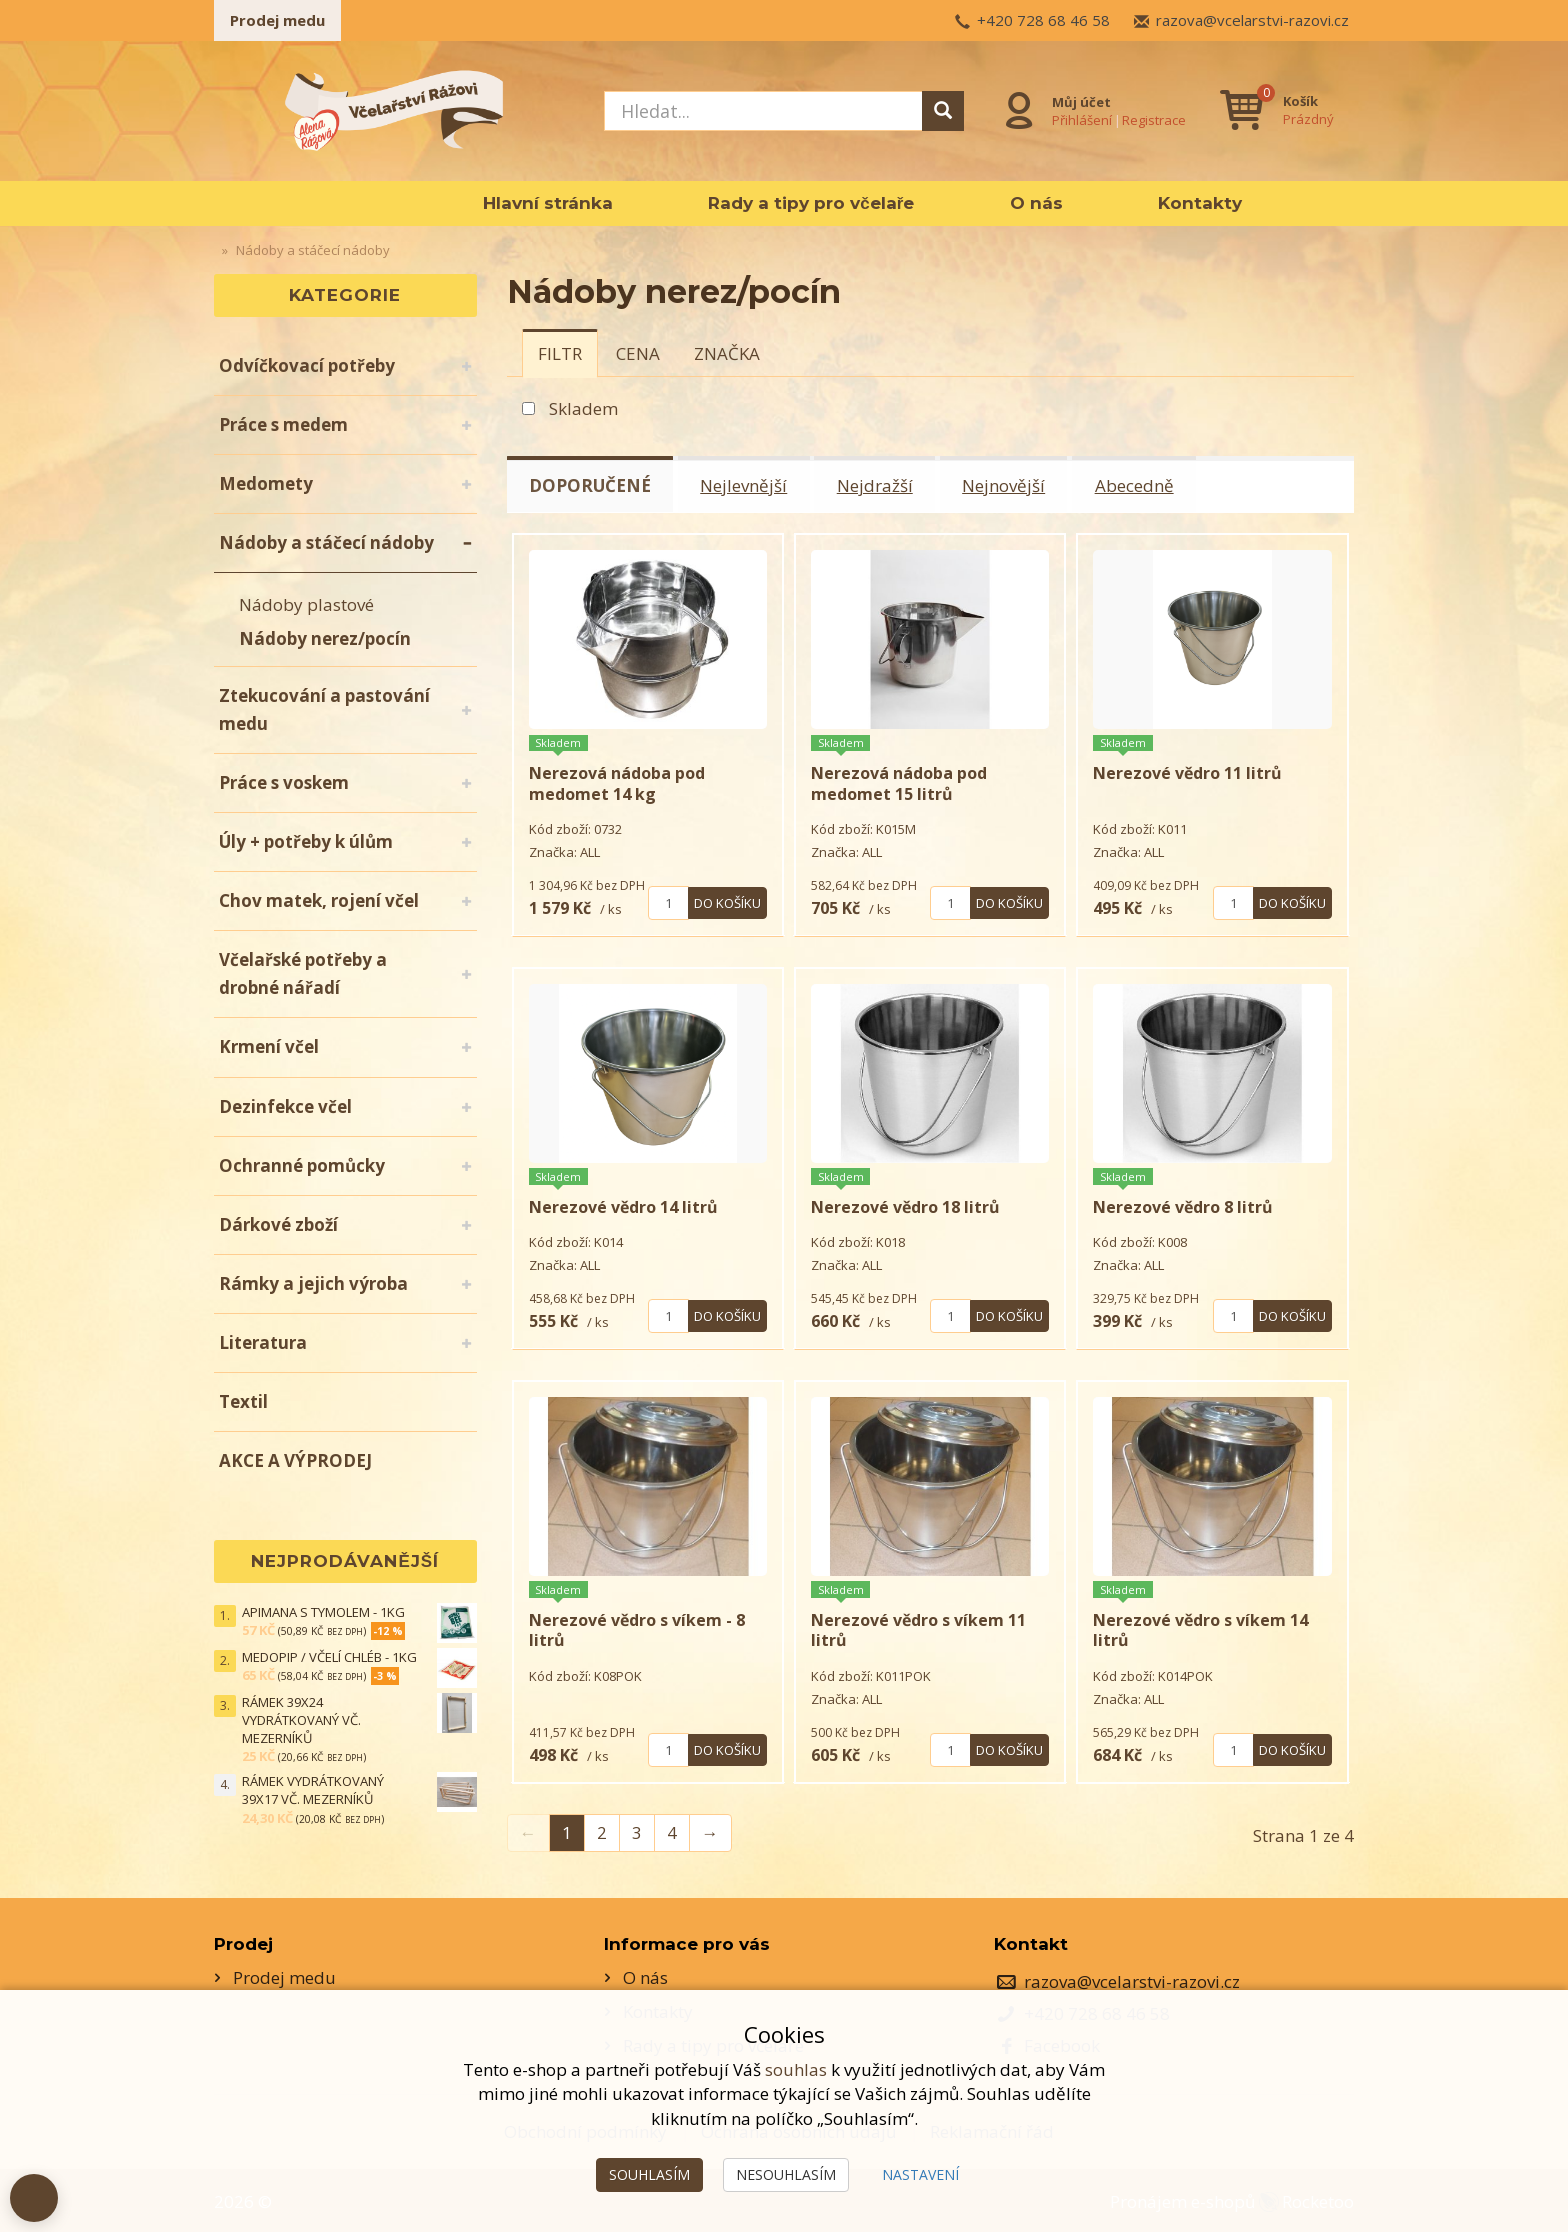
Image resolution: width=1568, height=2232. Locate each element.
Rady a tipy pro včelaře (811, 203)
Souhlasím (649, 2174)
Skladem (583, 408)
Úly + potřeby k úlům (306, 841)
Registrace (1154, 119)
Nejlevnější (745, 485)
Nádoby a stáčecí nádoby (326, 542)
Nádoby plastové (306, 604)
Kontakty (1200, 203)
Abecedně (1137, 485)
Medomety (266, 483)
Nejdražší (877, 485)
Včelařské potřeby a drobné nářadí (303, 973)
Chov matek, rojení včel (319, 900)
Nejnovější (1006, 485)
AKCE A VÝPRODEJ (295, 1460)
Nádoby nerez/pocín (325, 638)
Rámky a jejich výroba (313, 1283)
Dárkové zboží (278, 1224)
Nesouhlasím (786, 2174)
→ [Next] (710, 1830)
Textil (243, 1401)
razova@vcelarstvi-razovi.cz (1252, 20)
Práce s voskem (284, 782)
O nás (1036, 203)
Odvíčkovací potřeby (307, 365)
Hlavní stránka (548, 203)
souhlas (796, 2069)
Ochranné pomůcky (302, 1165)
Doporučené (591, 485)
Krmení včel (269, 1046)
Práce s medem (283, 424)
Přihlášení (1082, 119)
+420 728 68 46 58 (1043, 20)
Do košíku (727, 901)
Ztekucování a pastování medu (324, 709)
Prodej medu (277, 20)
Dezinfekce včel (285, 1106)
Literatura (263, 1342)
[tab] (560, 353)
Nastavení (920, 2174)
